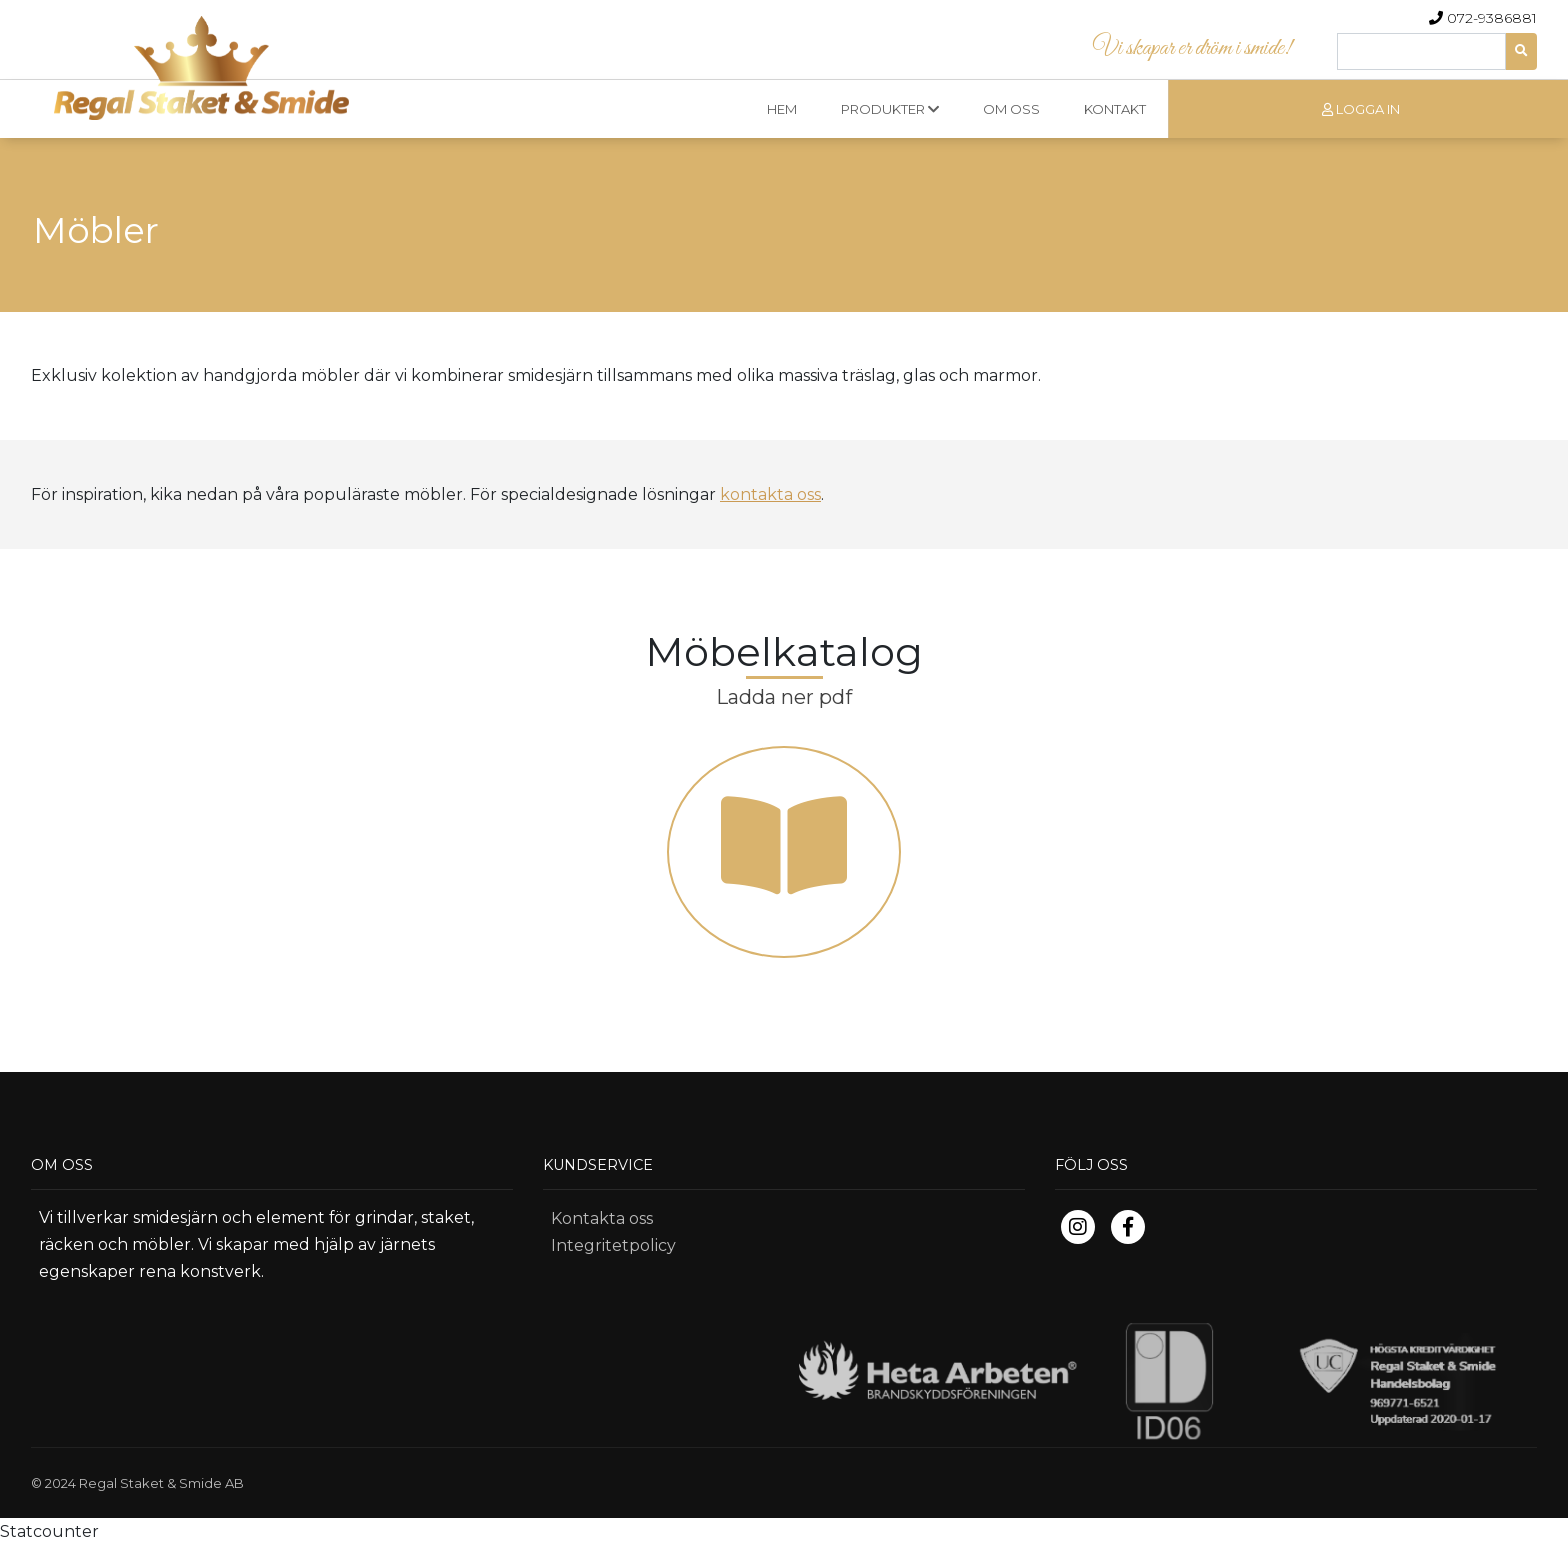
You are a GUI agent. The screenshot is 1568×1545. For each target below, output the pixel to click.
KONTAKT (1115, 109)
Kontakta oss (602, 1218)
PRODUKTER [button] (890, 109)
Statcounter (49, 1531)
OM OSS (1011, 109)
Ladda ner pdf (784, 697)
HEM (782, 109)
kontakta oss (770, 494)
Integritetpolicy (613, 1245)
